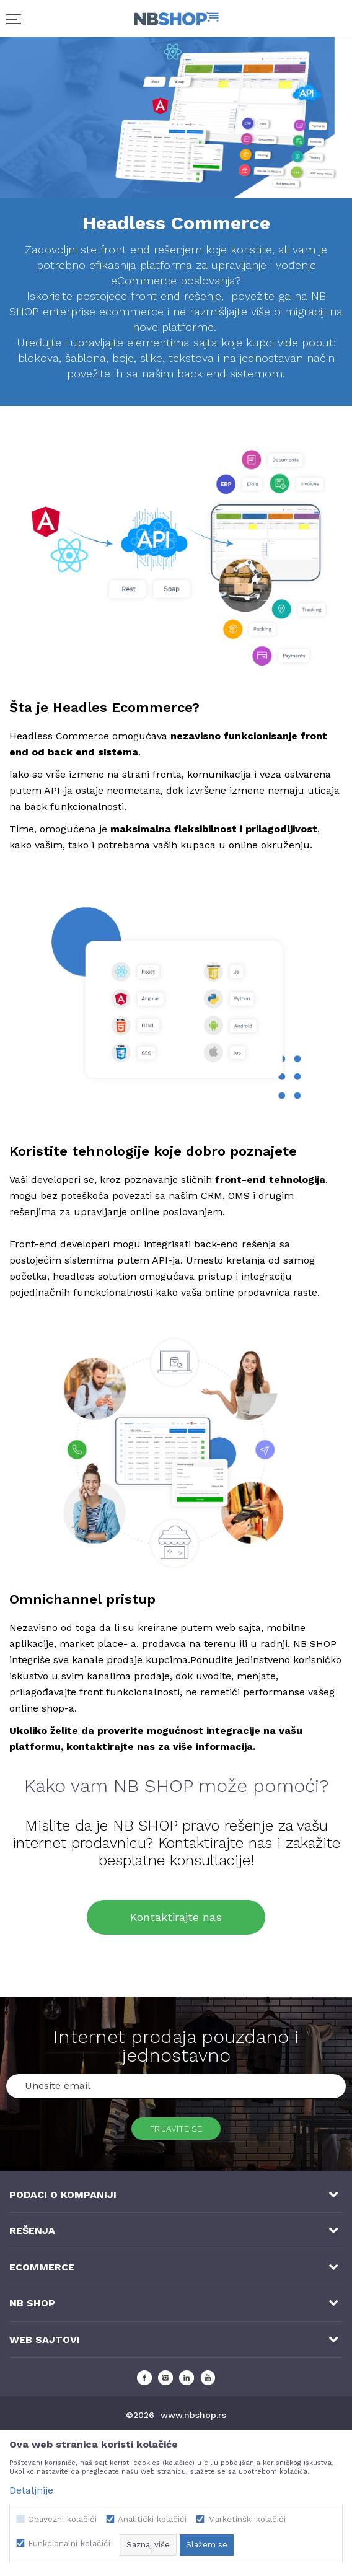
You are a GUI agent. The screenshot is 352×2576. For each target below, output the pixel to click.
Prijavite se (176, 2129)
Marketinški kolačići (247, 2519)
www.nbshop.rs (193, 2415)
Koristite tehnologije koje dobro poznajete (153, 1151)
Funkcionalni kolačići (69, 2543)
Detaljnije (31, 2490)
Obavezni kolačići (62, 2519)
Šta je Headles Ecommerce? (104, 707)
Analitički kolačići (152, 2519)
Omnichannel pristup (82, 1599)
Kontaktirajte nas (176, 1916)
